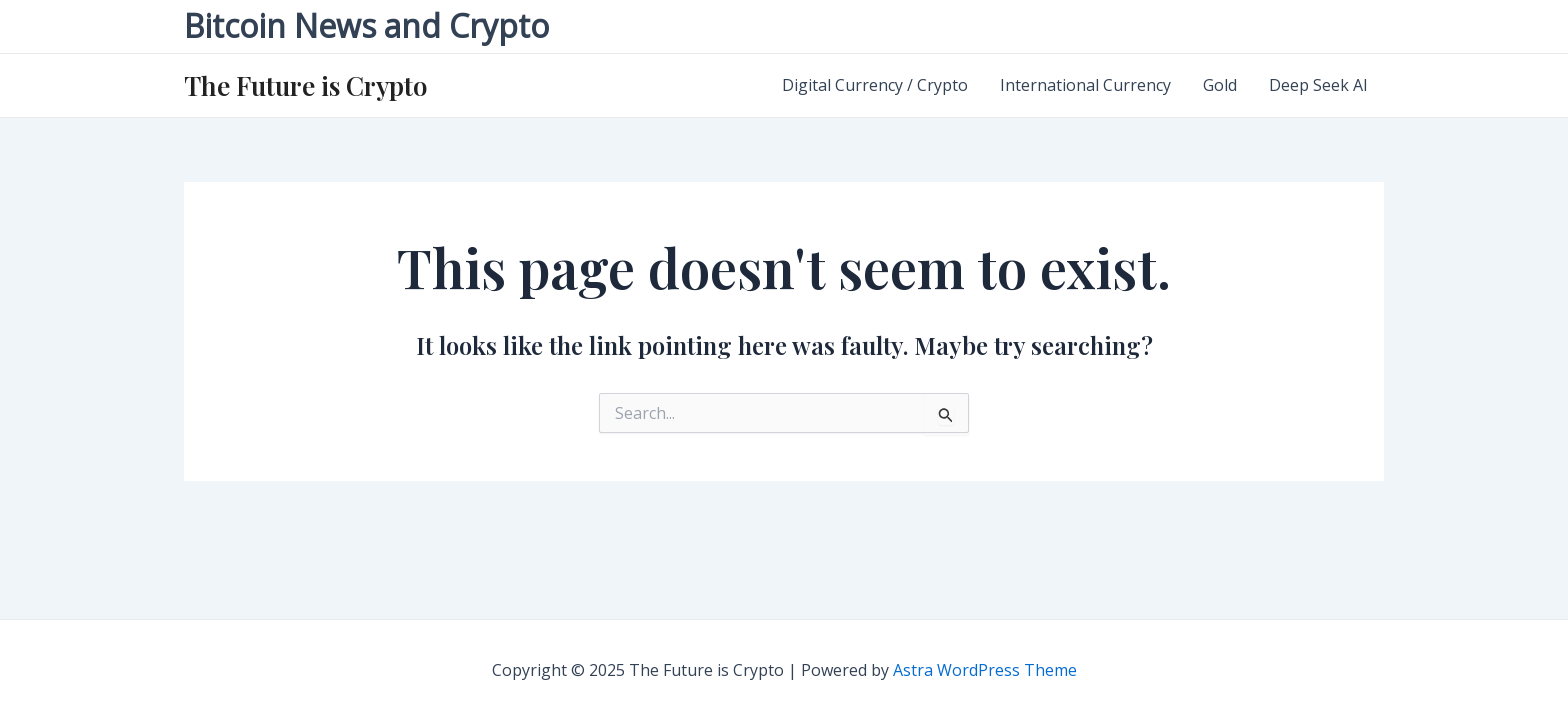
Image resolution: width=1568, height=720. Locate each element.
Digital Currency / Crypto (875, 85)
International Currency (1085, 85)
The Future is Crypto (305, 85)
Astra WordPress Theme (985, 670)
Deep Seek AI (1318, 85)
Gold (1220, 85)
